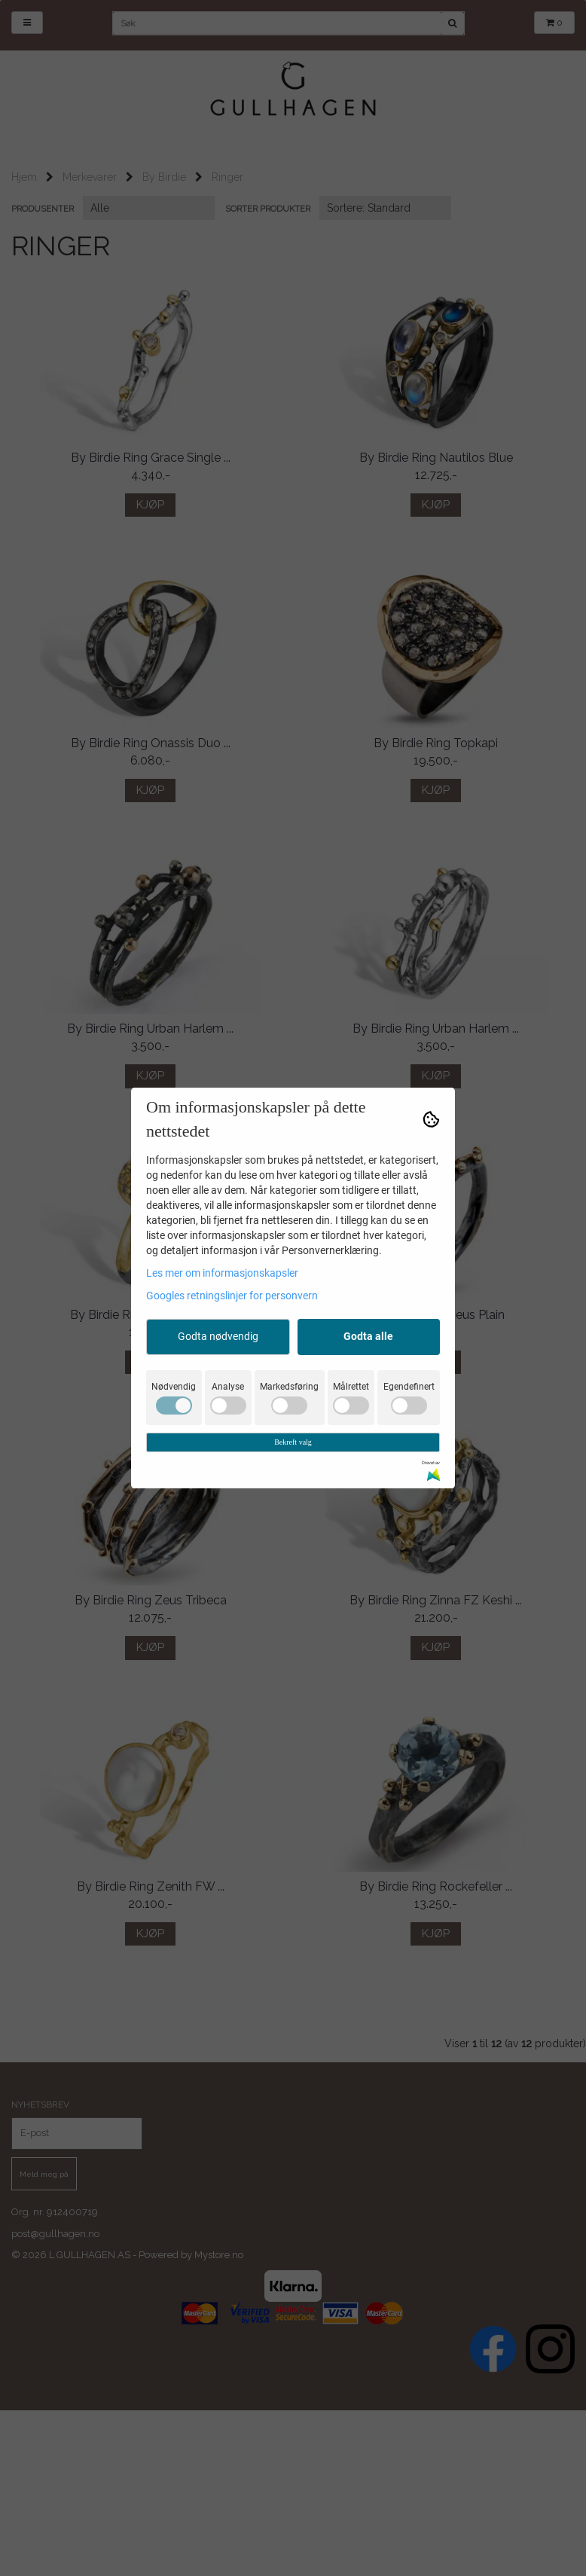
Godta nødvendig (218, 1336)
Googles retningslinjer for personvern (232, 1296)
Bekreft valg (293, 1442)
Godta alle (368, 1336)
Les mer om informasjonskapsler (222, 1273)
